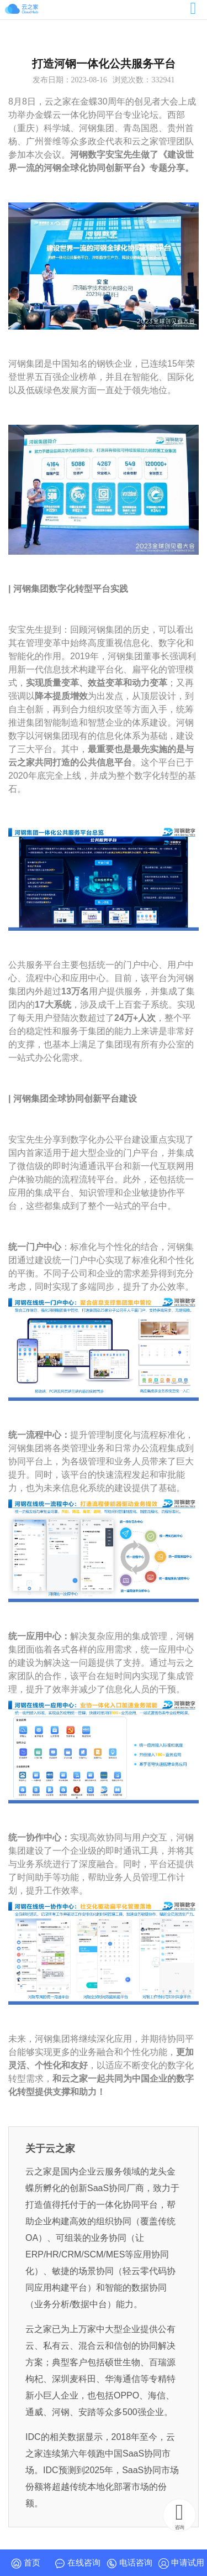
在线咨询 (77, 2563)
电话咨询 (129, 2563)
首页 (25, 2563)
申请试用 (181, 2563)
